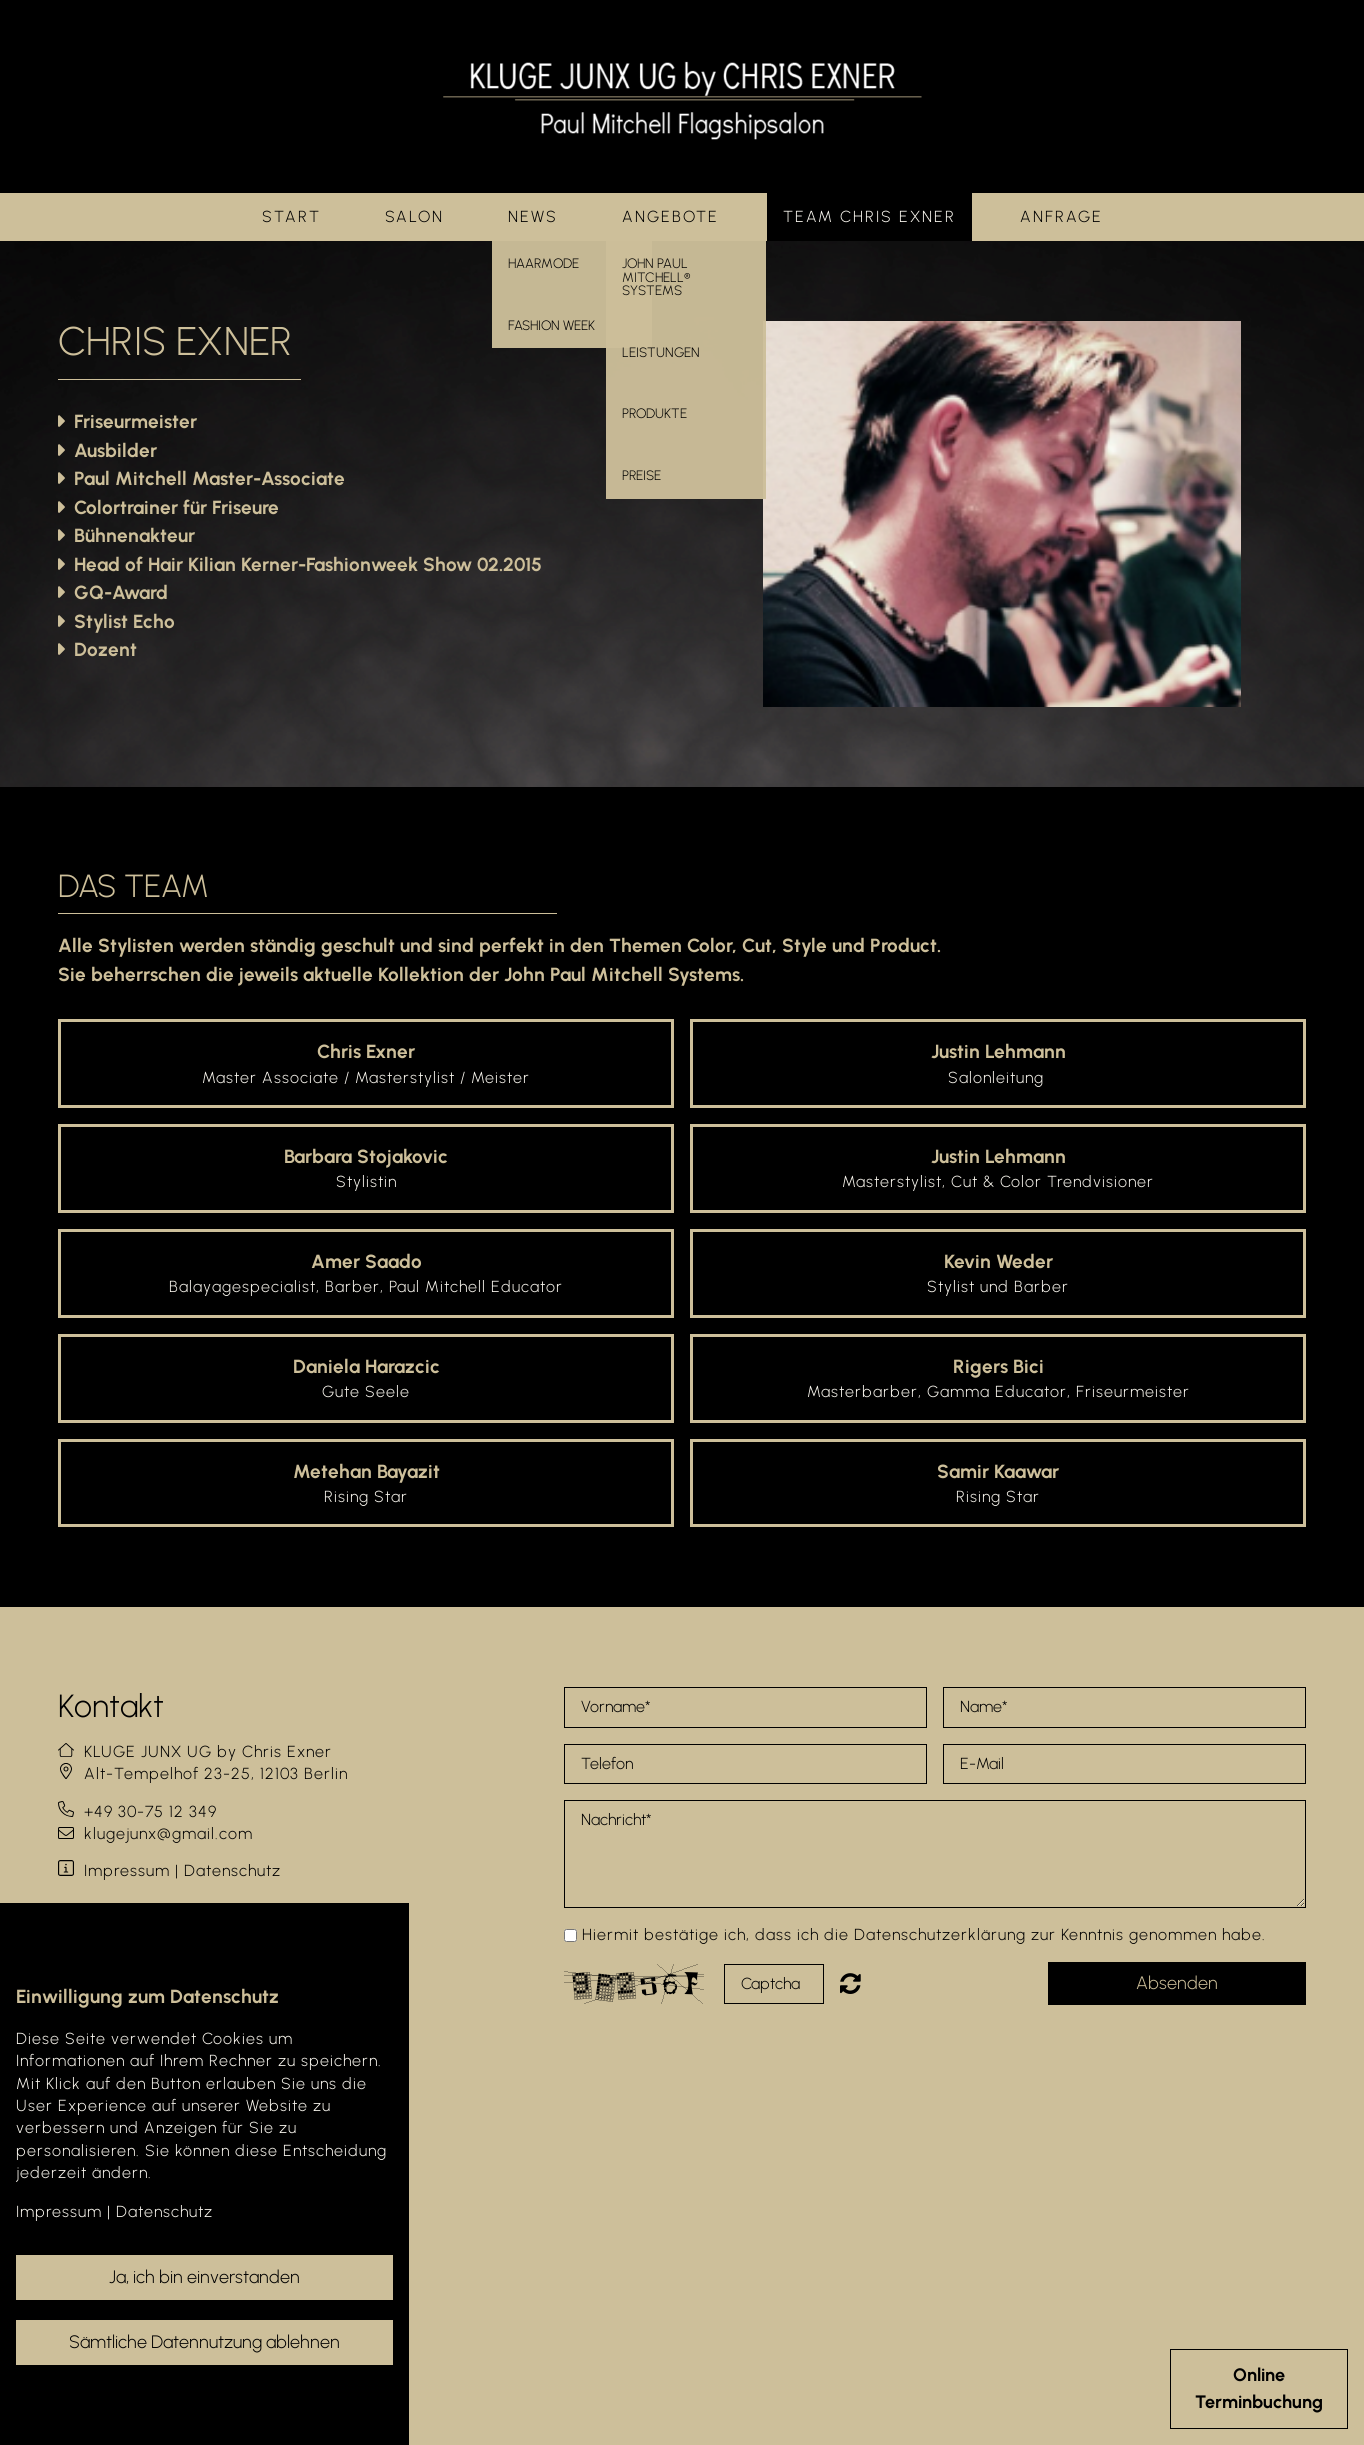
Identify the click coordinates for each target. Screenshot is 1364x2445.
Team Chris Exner (869, 216)
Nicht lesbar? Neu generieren (865, 1983)
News (533, 216)
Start (291, 216)
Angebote (670, 216)
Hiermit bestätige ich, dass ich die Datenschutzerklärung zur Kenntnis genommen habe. (924, 1934)
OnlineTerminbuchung (1259, 2388)
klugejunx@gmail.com (168, 1833)
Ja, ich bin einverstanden (204, 2277)
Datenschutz (232, 1870)
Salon (414, 216)
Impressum (127, 1870)
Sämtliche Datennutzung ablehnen (204, 2342)
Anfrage (1061, 216)
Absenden (1177, 1983)
